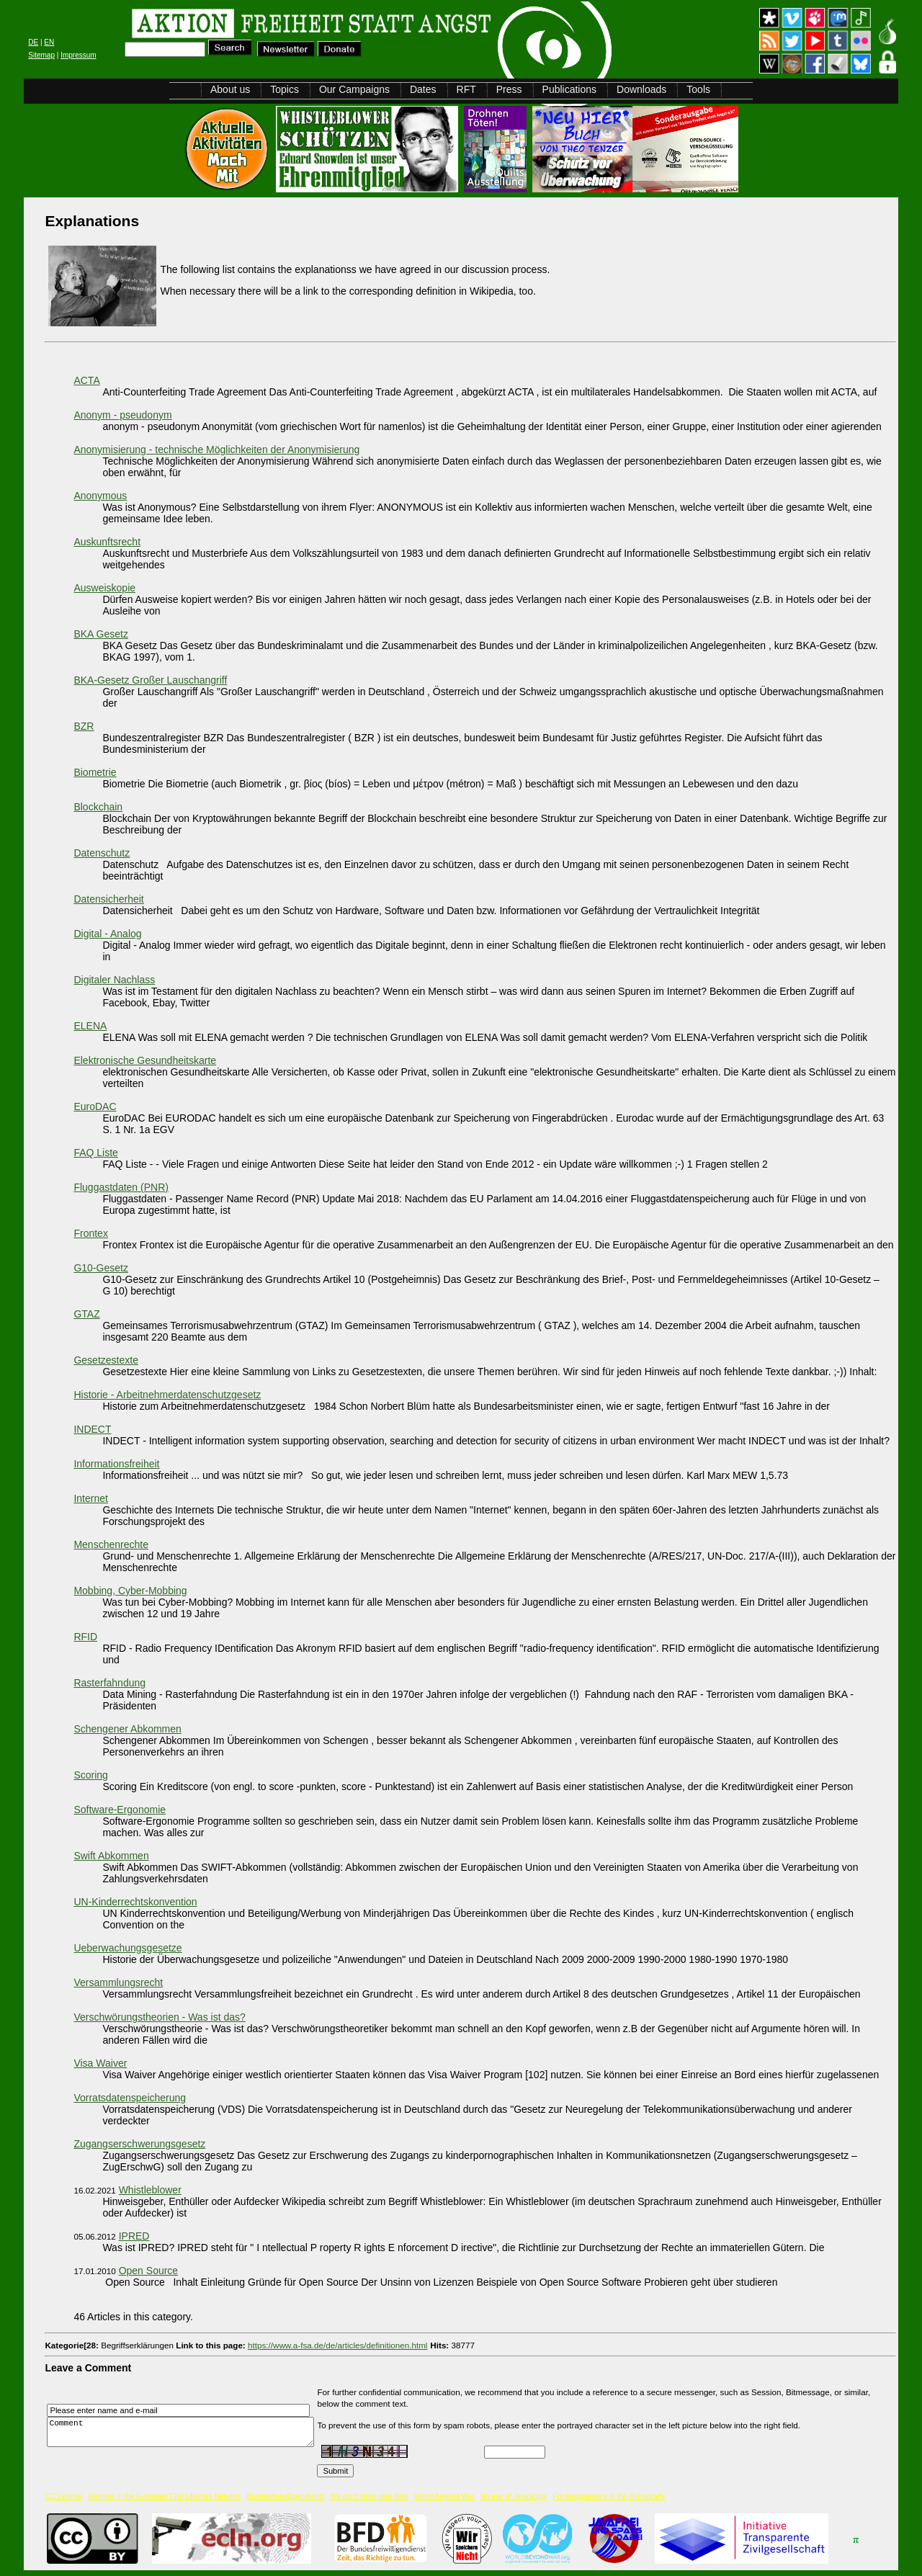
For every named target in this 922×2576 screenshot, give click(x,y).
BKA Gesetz (100, 634)
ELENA (90, 1026)
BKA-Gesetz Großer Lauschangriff (150, 680)
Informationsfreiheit (116, 1464)
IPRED (134, 2236)
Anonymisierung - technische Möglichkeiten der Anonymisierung (216, 449)
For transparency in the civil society (608, 2496)
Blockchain (97, 807)
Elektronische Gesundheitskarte (144, 1060)
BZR (83, 726)
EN (49, 42)
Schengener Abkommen (127, 1729)
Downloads (641, 89)
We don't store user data (369, 2496)
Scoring (90, 1775)
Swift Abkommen (110, 1855)
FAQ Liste (95, 1152)
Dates (423, 89)
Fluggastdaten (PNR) (121, 1187)
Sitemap (41, 55)
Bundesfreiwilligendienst (285, 2496)
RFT (466, 89)
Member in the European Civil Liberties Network (164, 2496)
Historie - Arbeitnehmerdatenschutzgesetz (167, 1394)
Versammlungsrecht (118, 1982)
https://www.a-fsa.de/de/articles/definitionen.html (337, 2345)
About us (230, 89)
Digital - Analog (107, 933)
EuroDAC (94, 1106)
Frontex (90, 1233)
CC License (63, 2496)
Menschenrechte (110, 1544)
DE (33, 42)
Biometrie (94, 772)
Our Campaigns (354, 89)
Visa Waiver (100, 2063)
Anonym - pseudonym (122, 415)
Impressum (78, 55)
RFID (85, 1636)
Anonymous (100, 495)
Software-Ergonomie (119, 1809)
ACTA (86, 380)
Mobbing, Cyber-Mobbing (130, 1590)
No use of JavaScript (513, 2496)
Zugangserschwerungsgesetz (139, 2144)
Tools (698, 89)
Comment (184, 2431)
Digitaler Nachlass (114, 979)
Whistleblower (150, 2190)
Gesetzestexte (105, 1360)
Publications (569, 89)
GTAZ (86, 1314)
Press (509, 89)
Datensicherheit (108, 899)
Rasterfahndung (109, 1683)
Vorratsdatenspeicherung (129, 2097)
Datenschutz (101, 853)
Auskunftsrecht (106, 541)
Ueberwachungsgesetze (127, 1948)
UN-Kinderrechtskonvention (135, 1902)
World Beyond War (444, 2496)
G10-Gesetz (100, 1268)
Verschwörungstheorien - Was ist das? (159, 2017)
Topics (284, 89)
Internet (90, 1498)
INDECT (92, 1429)
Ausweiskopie (104, 588)
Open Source (149, 2270)
